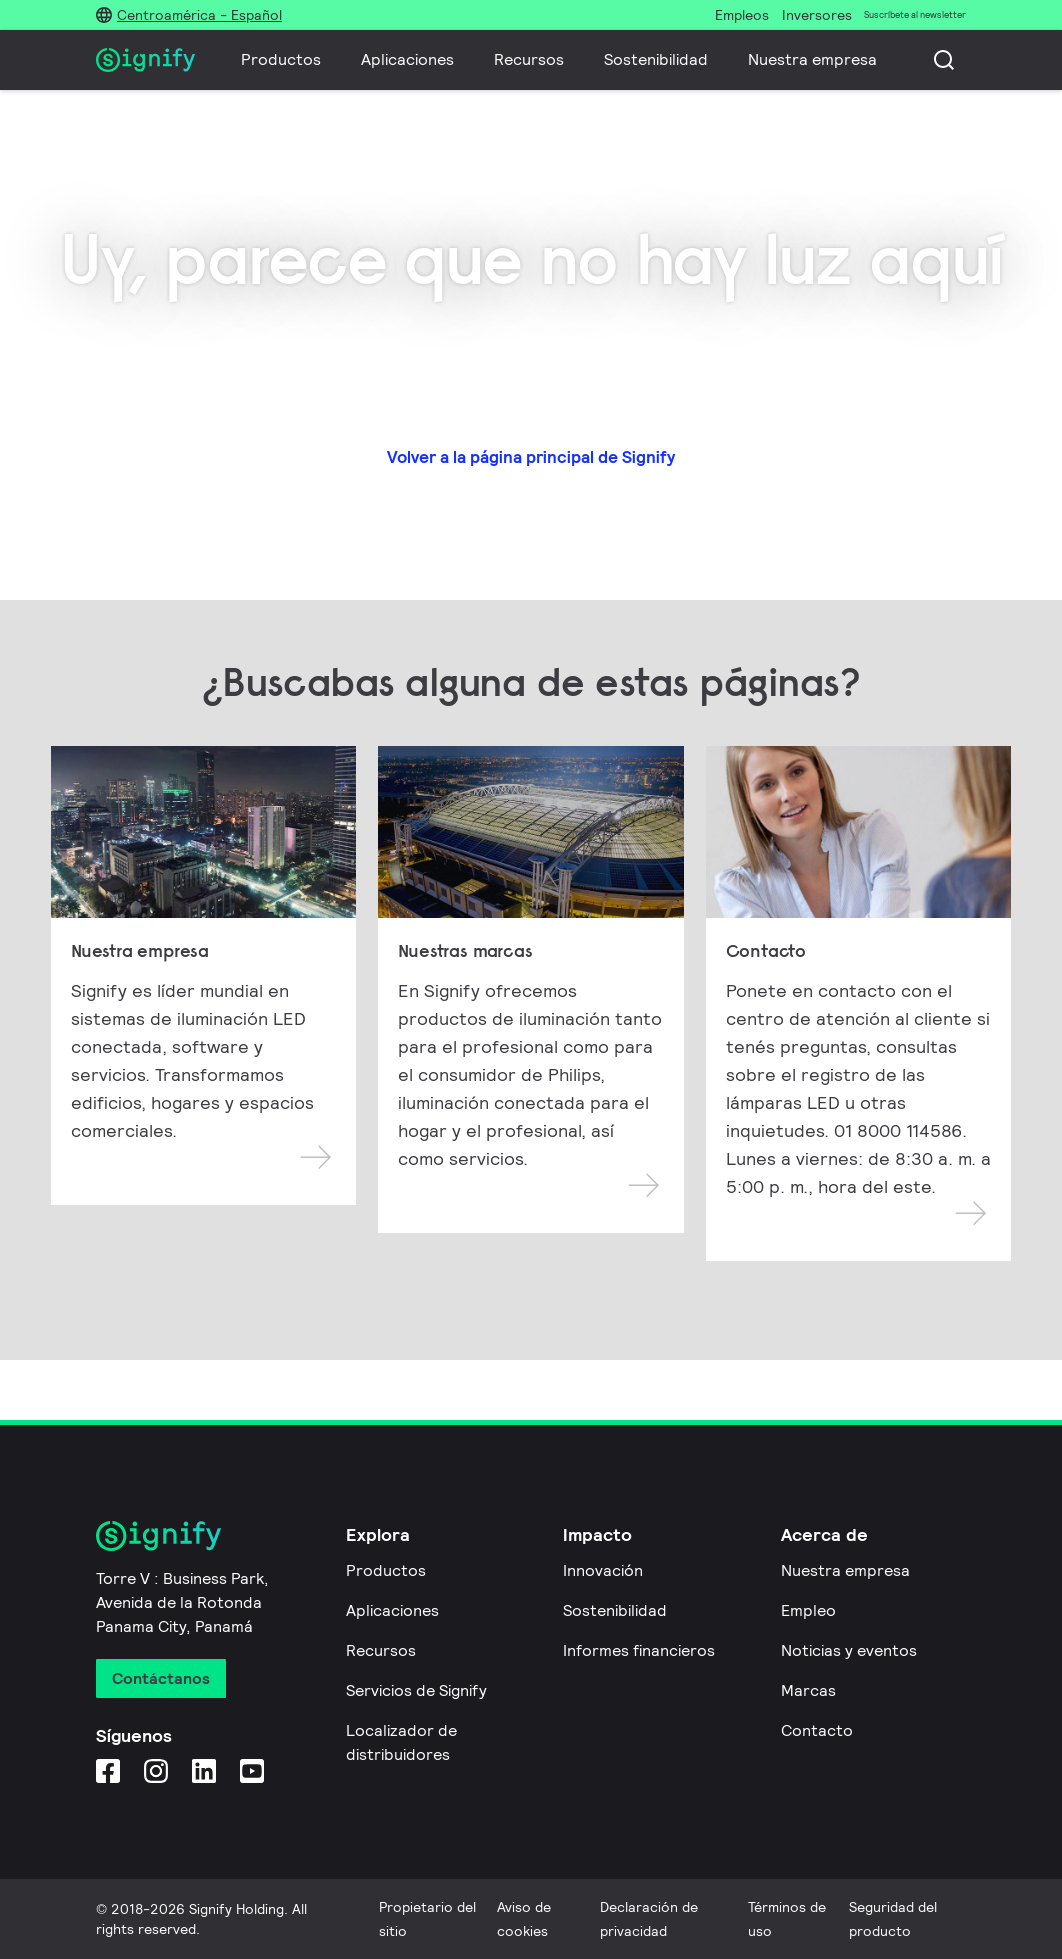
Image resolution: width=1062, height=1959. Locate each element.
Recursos (529, 59)
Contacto (817, 1730)
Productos (281, 59)
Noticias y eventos (849, 1650)
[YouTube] (252, 1770)
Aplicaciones (407, 59)
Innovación (603, 1570)
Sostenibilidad (656, 59)
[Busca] (944, 60)
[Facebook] (108, 1770)
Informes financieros (639, 1650)
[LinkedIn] (204, 1770)
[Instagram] (156, 1770)
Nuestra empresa (812, 59)
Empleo (808, 1610)
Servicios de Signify (416, 1690)
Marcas (808, 1690)
